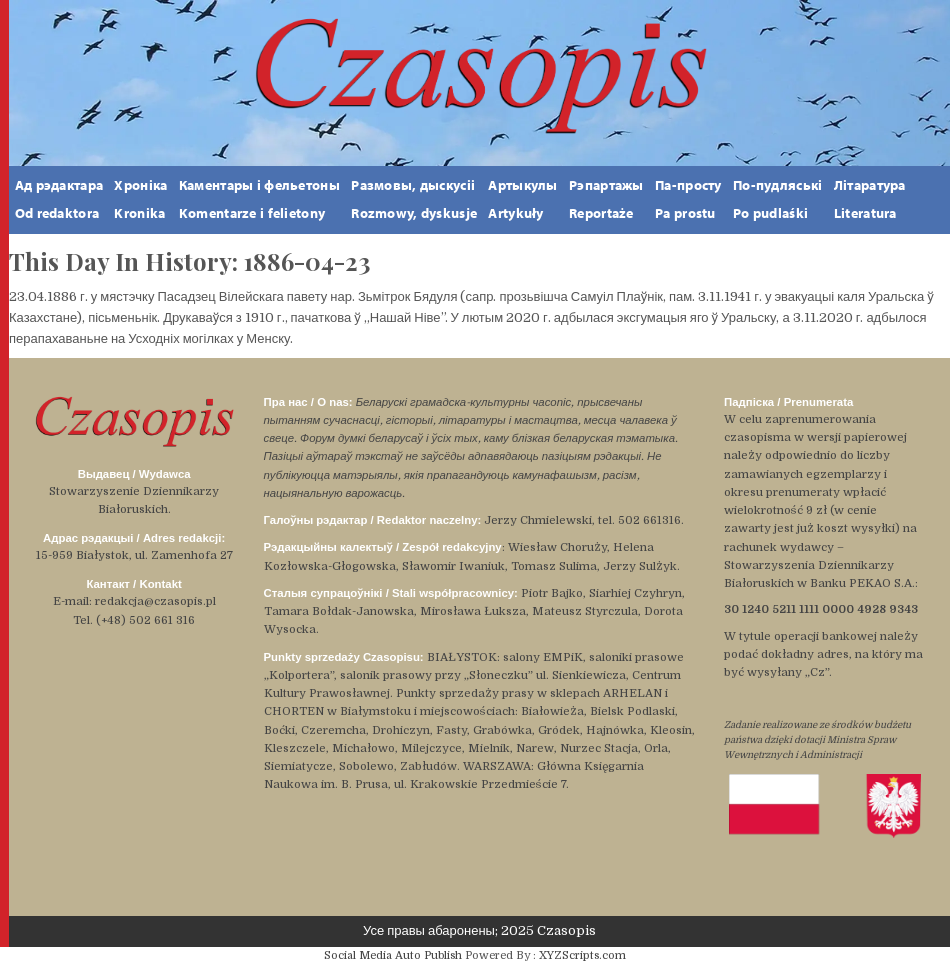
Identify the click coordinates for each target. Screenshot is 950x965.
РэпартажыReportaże (606, 199)
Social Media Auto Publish (393, 955)
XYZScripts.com (582, 955)
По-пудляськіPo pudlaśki (777, 199)
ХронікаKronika (140, 199)
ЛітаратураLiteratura (870, 199)
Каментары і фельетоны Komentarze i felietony (259, 199)
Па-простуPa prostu (688, 199)
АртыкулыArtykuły (522, 199)
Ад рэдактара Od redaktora (59, 199)
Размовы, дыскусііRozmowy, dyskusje (414, 199)
